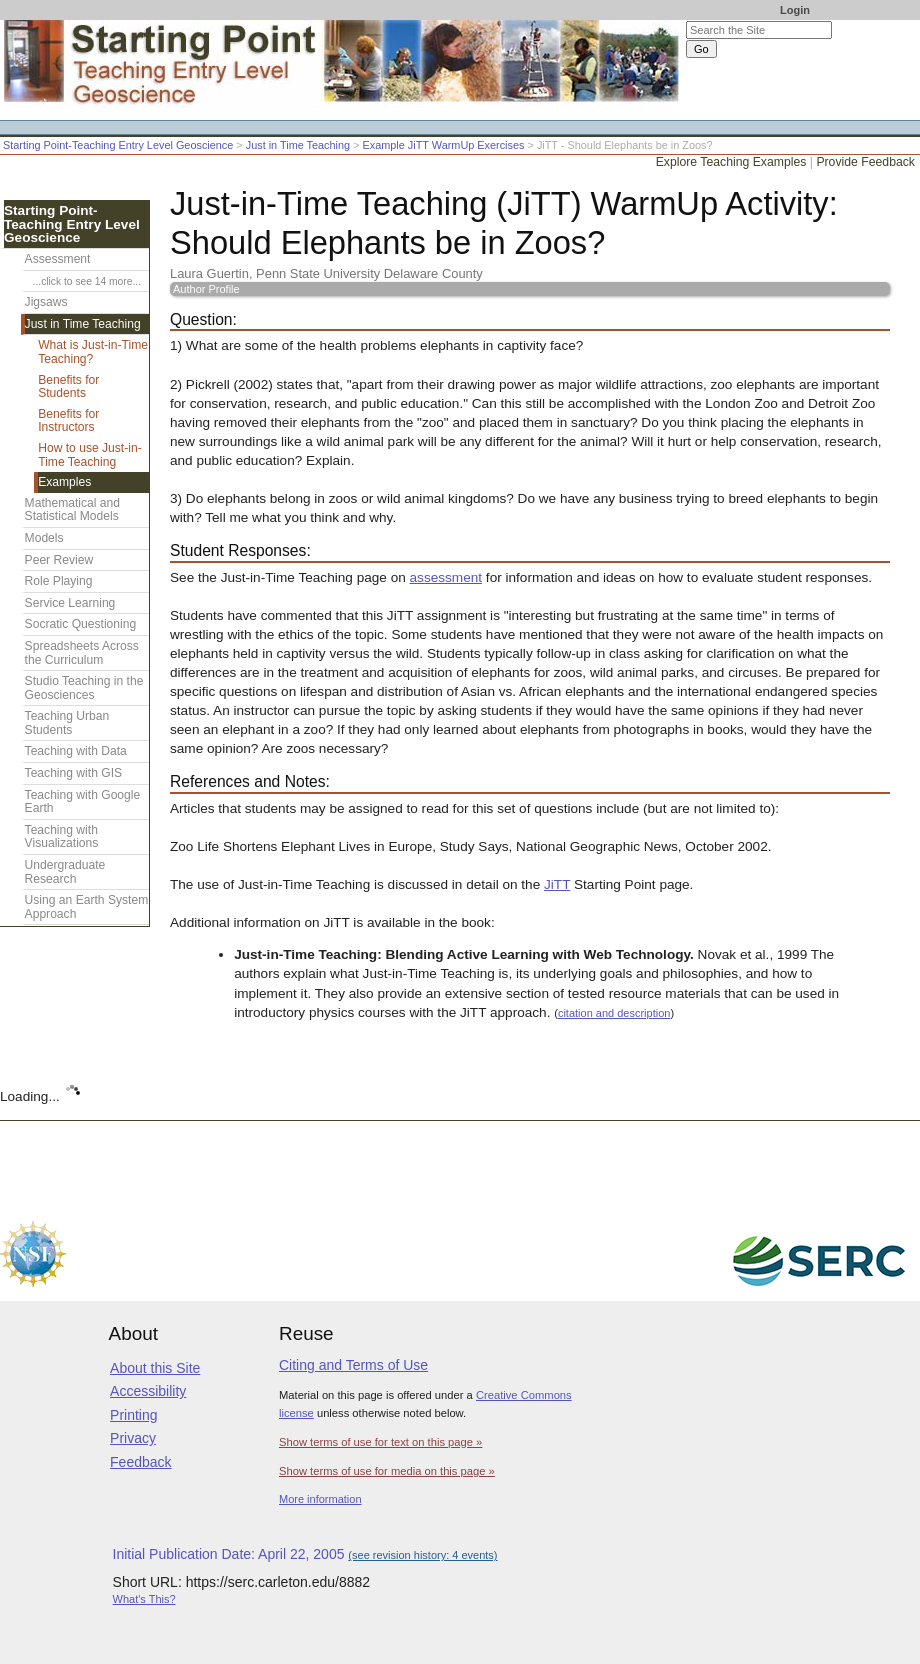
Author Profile (206, 289)
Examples (64, 482)
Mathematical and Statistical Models (72, 510)
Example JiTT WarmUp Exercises (444, 145)
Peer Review (59, 560)
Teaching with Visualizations (62, 837)
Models (44, 538)
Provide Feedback (865, 162)
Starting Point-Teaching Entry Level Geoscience (118, 145)
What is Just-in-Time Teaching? (93, 352)
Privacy (133, 1438)
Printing (133, 1415)
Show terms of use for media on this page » (387, 1471)
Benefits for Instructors (68, 421)
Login (795, 10)
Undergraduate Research (65, 872)
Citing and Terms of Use (353, 1365)
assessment (446, 577)
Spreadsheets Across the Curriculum (82, 653)
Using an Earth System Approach (87, 907)
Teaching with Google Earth (83, 802)
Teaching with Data (76, 751)
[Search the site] (759, 30)
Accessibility (148, 1391)
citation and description (614, 1013)
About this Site (155, 1368)
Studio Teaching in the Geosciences (84, 688)
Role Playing (59, 581)
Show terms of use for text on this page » (380, 1442)
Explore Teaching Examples (731, 162)
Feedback (140, 1462)
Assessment (58, 259)
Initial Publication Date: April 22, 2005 (305, 1554)
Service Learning (70, 603)
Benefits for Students (68, 387)
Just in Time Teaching (298, 145)
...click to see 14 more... (87, 281)
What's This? (144, 1599)
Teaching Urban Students (67, 723)
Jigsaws (46, 302)
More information (320, 1499)
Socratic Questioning (81, 624)
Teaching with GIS (73, 773)
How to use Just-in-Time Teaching (90, 455)
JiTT (557, 884)
